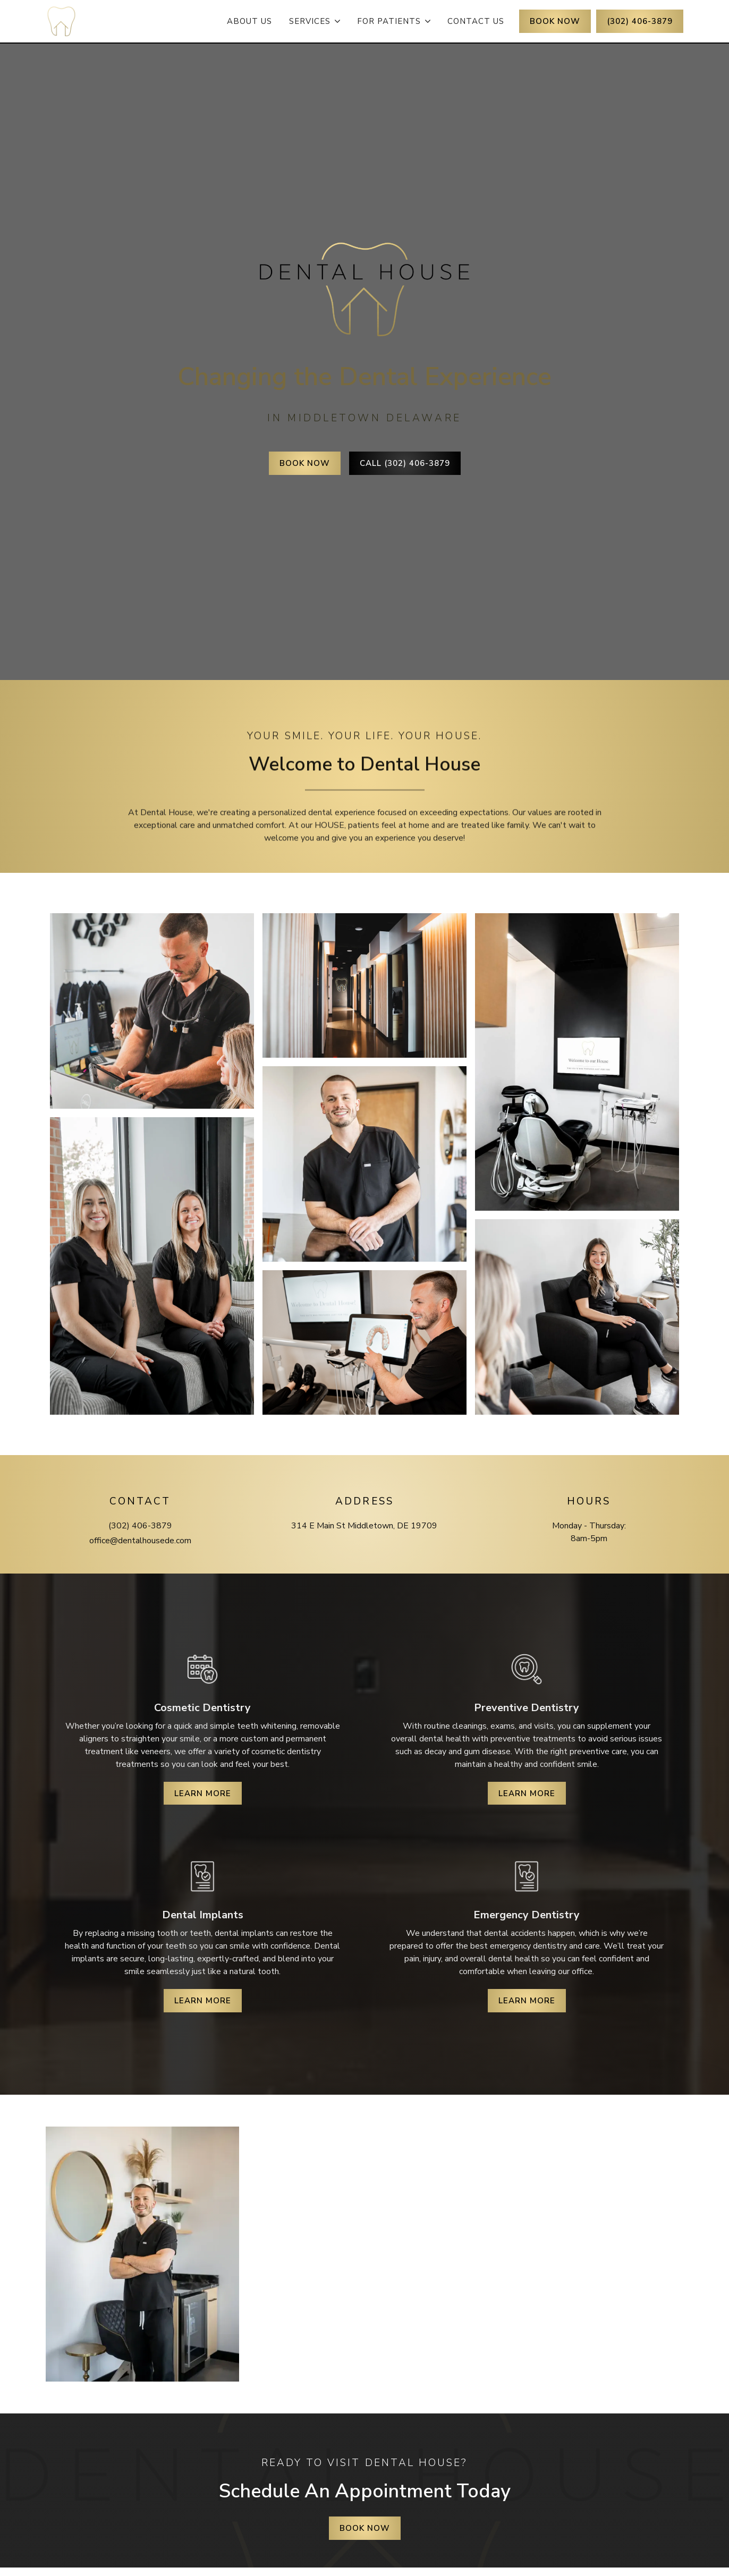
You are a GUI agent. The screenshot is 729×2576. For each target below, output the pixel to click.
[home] (61, 21)
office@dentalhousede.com (140, 1540)
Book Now (304, 463)
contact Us (475, 21)
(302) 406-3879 (640, 21)
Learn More (202, 1793)
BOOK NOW (555, 21)
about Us (249, 21)
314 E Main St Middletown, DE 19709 (364, 1526)
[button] (315, 21)
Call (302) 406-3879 (405, 463)
